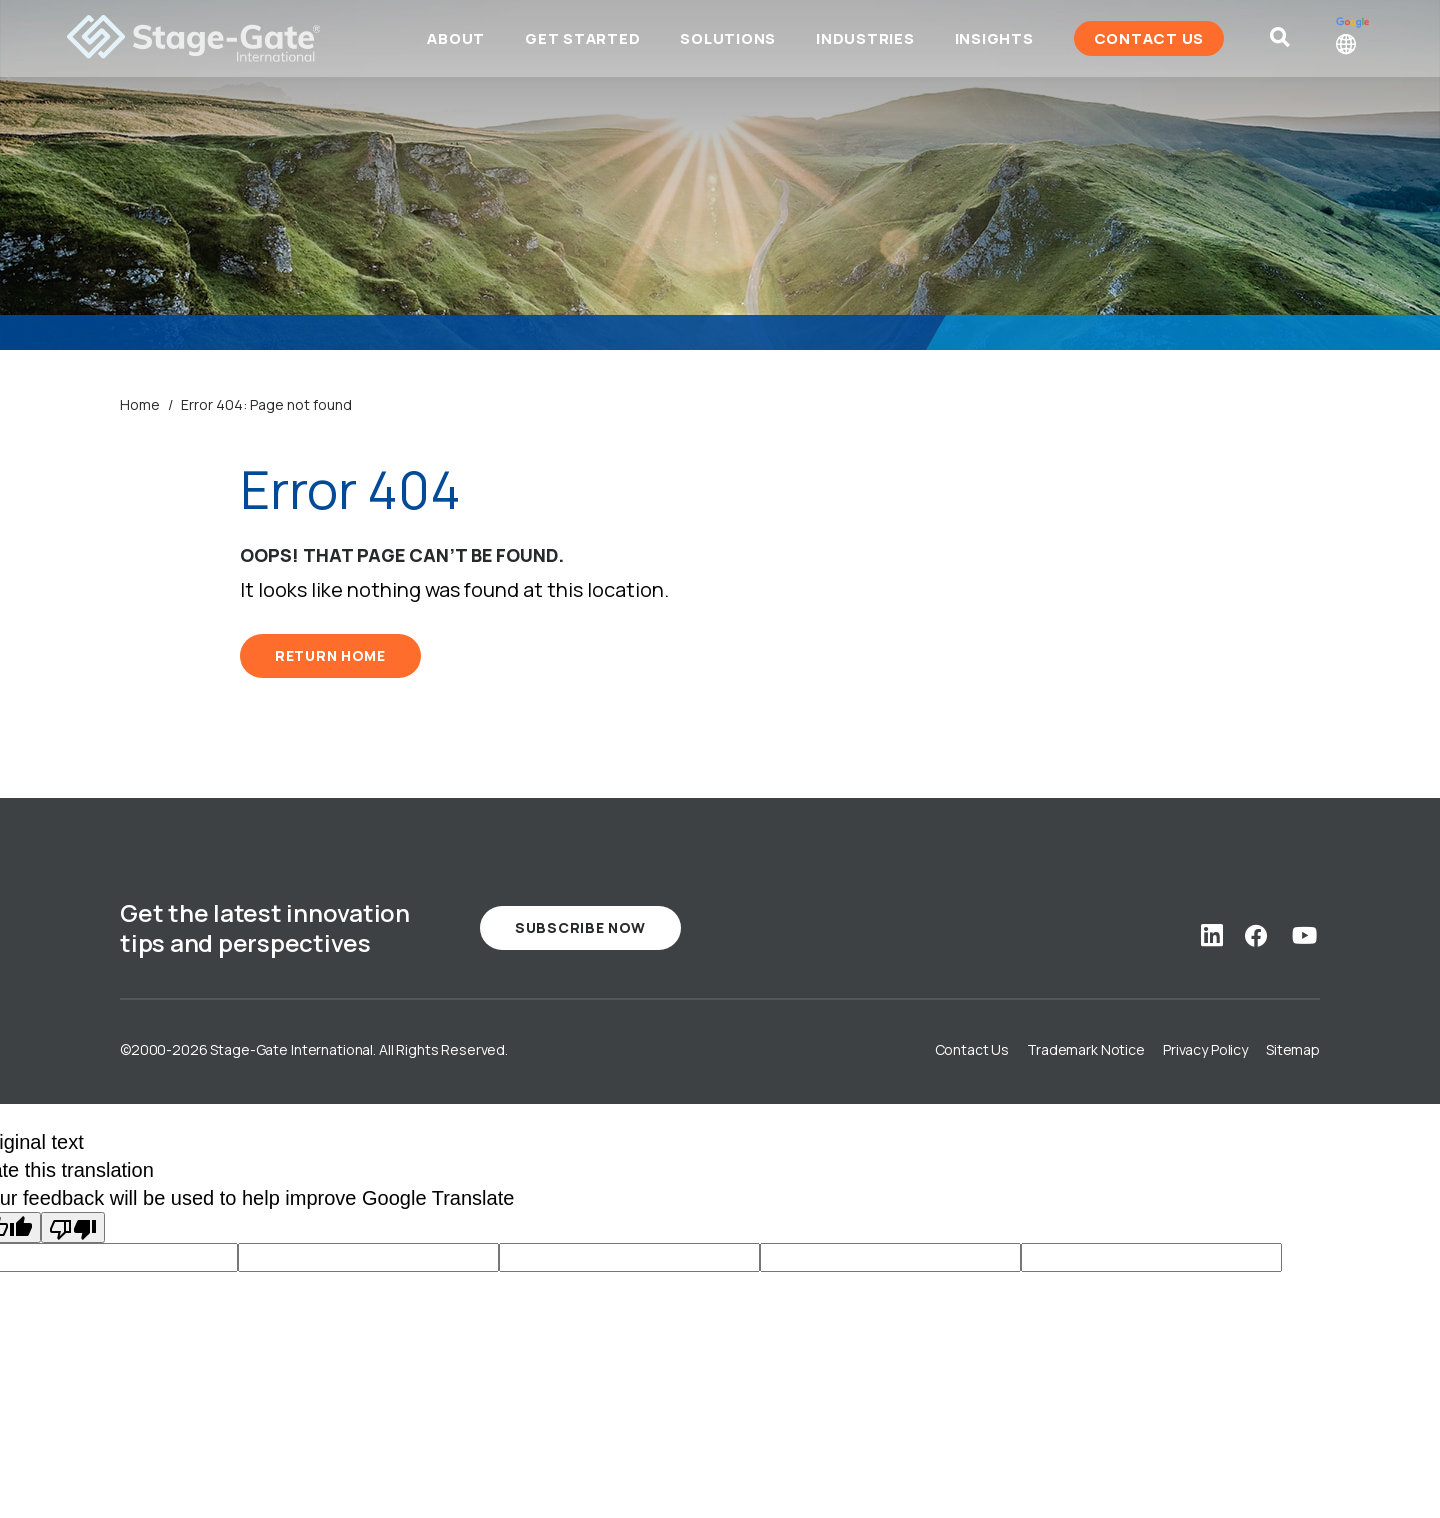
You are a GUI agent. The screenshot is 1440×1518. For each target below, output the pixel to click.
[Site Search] (1267, 45)
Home (140, 404)
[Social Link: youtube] (1304, 935)
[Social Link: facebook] (1256, 935)
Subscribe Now (580, 927)
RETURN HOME (330, 655)
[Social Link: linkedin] (1212, 935)
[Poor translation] (73, 1227)
